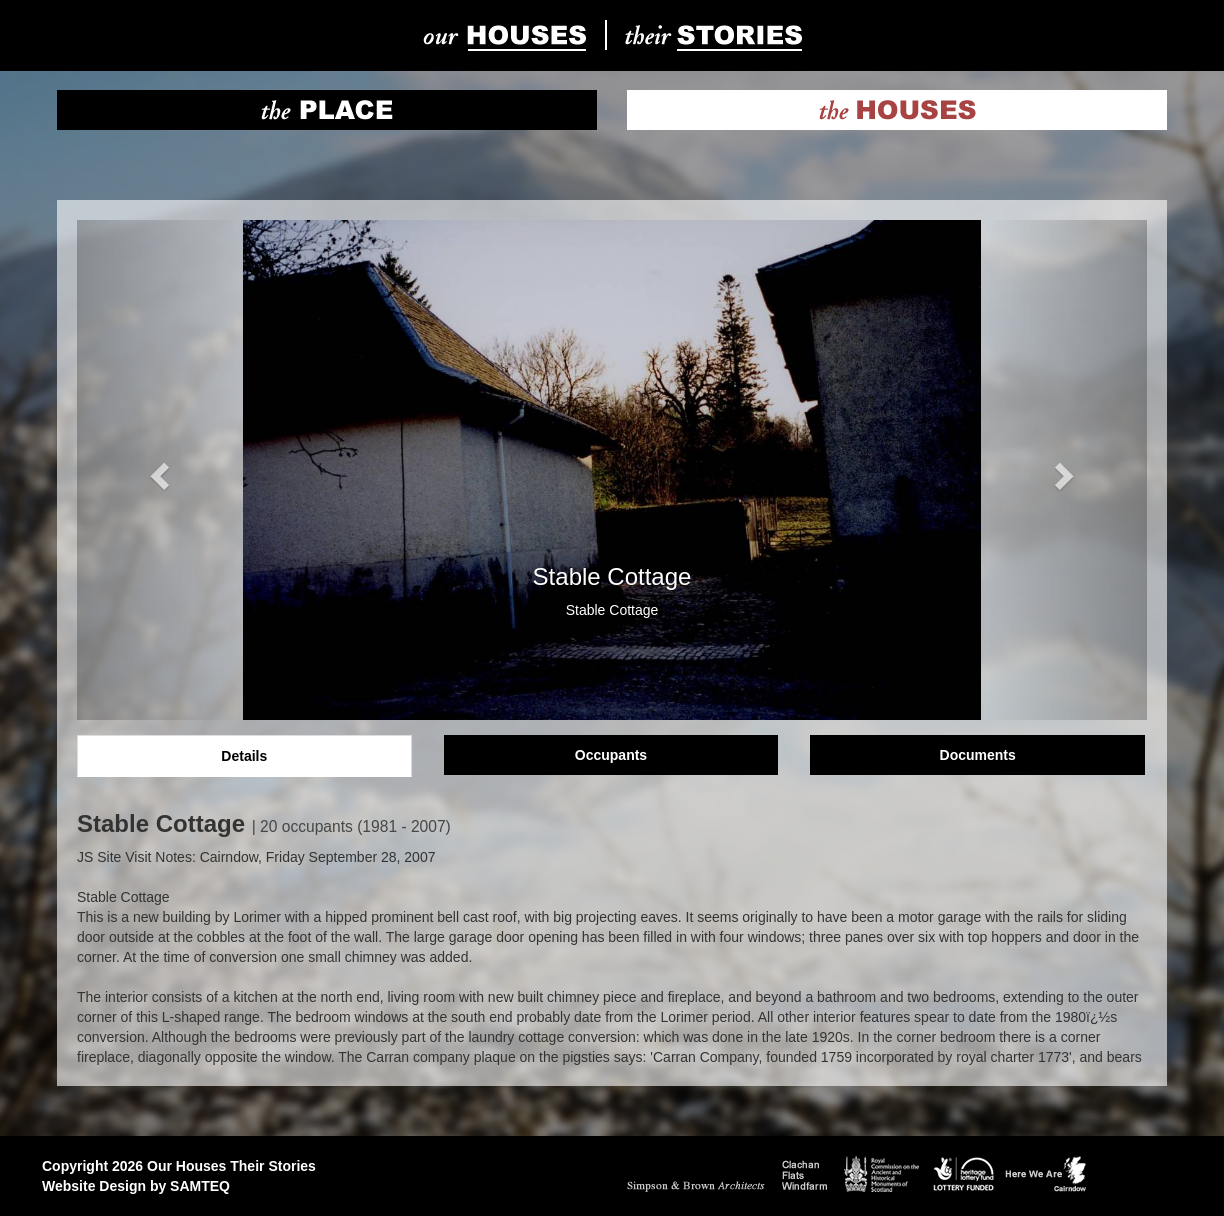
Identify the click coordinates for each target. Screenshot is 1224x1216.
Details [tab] (244, 756)
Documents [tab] (978, 755)
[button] (157, 470)
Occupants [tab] (611, 755)
